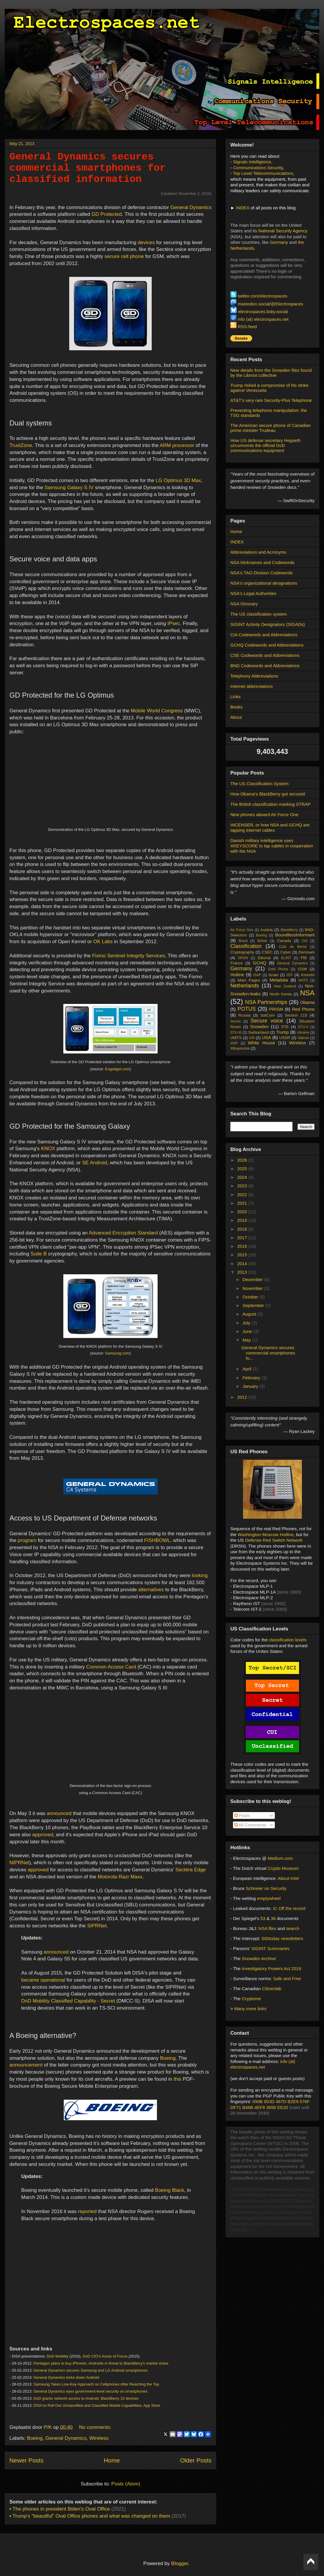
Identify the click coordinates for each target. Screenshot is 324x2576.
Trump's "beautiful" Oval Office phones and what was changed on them (91, 2516)
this (177, 2079)
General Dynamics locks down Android (66, 2377)
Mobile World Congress (157, 711)
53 (262, 1918)
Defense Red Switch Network (273, 1540)
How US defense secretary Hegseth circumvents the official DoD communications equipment (265, 445)
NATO (303, 980)
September (253, 1305)
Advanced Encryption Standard (123, 1233)
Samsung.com (117, 1353)
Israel (273, 975)
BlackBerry (289, 930)
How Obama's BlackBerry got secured (267, 793)
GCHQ (259, 962)
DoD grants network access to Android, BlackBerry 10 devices (86, 2398)
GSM (302, 969)
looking (200, 1575)
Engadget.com (117, 1069)
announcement (25, 2065)
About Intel (288, 1878)
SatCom (267, 1015)
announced (59, 1813)
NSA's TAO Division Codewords (261, 572)
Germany (279, 242)
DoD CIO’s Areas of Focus (105, 2356)
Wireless (98, 2438)
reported (87, 2211)
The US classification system (258, 614)
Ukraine (303, 1032)
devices (146, 242)
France (236, 963)
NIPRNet (19, 1862)
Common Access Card (111, 1667)
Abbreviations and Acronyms (258, 552)
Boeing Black (169, 2190)
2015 (242, 1254)
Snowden (259, 1026)
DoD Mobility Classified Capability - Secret (68, 2001)
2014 (242, 1263)
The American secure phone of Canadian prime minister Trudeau (270, 428)
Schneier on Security (266, 1888)
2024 (242, 1177)
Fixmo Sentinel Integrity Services (128, 956)
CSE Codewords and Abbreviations (264, 655)
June (247, 1331)
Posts (242, 1815)
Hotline (237, 974)
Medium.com (280, 1858)
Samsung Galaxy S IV (68, 487)
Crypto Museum (283, 1868)
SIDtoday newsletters (282, 1938)
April (247, 1368)
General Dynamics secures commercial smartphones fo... (268, 1353)
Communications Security (258, 167)
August (249, 1313)
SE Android (94, 1162)
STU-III (236, 1032)
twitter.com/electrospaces (262, 295)
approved (42, 1834)
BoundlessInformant (295, 934)
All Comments (250, 1824)
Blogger (179, 2563)
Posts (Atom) (125, 2484)
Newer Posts (26, 2460)
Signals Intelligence (252, 161)
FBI (304, 958)
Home (112, 2460)
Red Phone (303, 1009)
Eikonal (264, 958)
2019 (242, 1220)
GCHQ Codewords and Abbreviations (266, 644)
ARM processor (177, 445)
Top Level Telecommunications (263, 173)
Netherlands (244, 986)
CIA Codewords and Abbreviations (263, 634)
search (292, 1928)
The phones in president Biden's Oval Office (61, 2509)
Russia (244, 1015)
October (250, 1296)
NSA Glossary (244, 603)
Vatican (303, 1038)
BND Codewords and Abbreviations (265, 665)
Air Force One (241, 930)
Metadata (279, 979)
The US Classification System (259, 783)
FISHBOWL (157, 1540)
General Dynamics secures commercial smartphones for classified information (87, 168)
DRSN (243, 958)
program (27, 1540)
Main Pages (249, 980)
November (253, 1288)
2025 (242, 1168)
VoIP (234, 1043)
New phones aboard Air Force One (264, 814)
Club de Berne (293, 947)
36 (273, 1918)
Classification (246, 946)
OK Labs (103, 941)
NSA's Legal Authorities (253, 593)
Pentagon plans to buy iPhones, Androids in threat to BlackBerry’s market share (101, 2363)
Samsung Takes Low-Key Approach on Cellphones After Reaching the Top (96, 2384)
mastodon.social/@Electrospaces (270, 303)
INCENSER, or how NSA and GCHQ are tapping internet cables (270, 827)
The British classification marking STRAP (270, 804)
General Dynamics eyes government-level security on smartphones (91, 2391)
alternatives (151, 1589)
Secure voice (267, 1021)
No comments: (95, 2427)
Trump (282, 1032)
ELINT (286, 958)
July (247, 1322)
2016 (242, 1246)
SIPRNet (97, 1926)
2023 (242, 1185)
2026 (242, 1160)
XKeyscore (239, 1048)
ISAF (257, 975)
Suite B (39, 1254)
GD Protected (107, 214)
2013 (242, 1272)
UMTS (236, 1037)
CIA (305, 941)
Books (236, 706)
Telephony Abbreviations (254, 675)
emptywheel (269, 1898)
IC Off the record (289, 1908)
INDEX (242, 207)
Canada (284, 940)
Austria (266, 930)
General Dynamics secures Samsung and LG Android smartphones (91, 2370)
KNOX (48, 1148)
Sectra (235, 1021)
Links (235, 696)
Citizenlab (271, 1988)
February (251, 1377)
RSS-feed (247, 326)
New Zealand (285, 986)
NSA (307, 993)
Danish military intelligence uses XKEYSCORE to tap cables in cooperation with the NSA (271, 846)
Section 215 (296, 1015)
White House (261, 1042)
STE (285, 1027)
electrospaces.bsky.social (263, 311)
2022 (242, 1194)
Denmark (306, 952)
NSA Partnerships (266, 1002)
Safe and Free (287, 1978)
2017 (242, 1237)
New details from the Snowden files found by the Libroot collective (271, 373)
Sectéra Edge (191, 1870)
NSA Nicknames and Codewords (262, 562)
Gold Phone (278, 969)
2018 (242, 1229)
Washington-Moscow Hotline (266, 1534)
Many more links (250, 2008)
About (236, 717)
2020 (242, 1211)
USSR (284, 1037)
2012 (242, 1397)
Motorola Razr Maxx (120, 1877)
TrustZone (20, 445)
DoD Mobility (57, 2356)
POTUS (246, 1009)
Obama (307, 1002)
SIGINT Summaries (270, 1948)
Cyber (285, 952)
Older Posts (195, 2460)
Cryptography (242, 952)
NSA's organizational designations (263, 583)
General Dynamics (190, 207)
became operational (43, 1980)
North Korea (281, 994)
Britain (262, 941)
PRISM (276, 1009)
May (247, 1339)
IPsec (173, 623)
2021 (242, 1203)
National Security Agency (283, 230)
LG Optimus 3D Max (178, 480)
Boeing (168, 2058)
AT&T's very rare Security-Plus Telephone (271, 400)
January (250, 1386)
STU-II (303, 1027)
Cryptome (251, 1998)
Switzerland (258, 1032)
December (253, 1279)
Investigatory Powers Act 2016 (271, 1968)
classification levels (288, 1639)
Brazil (243, 941)
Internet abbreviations (251, 686)
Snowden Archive (259, 1958)
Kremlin (308, 975)
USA (266, 1037)
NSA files (267, 1928)
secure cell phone (124, 256)
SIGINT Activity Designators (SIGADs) (267, 624)
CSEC (267, 952)
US (251, 1037)
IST (290, 975)
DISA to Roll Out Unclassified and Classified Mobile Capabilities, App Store (97, 2405)
